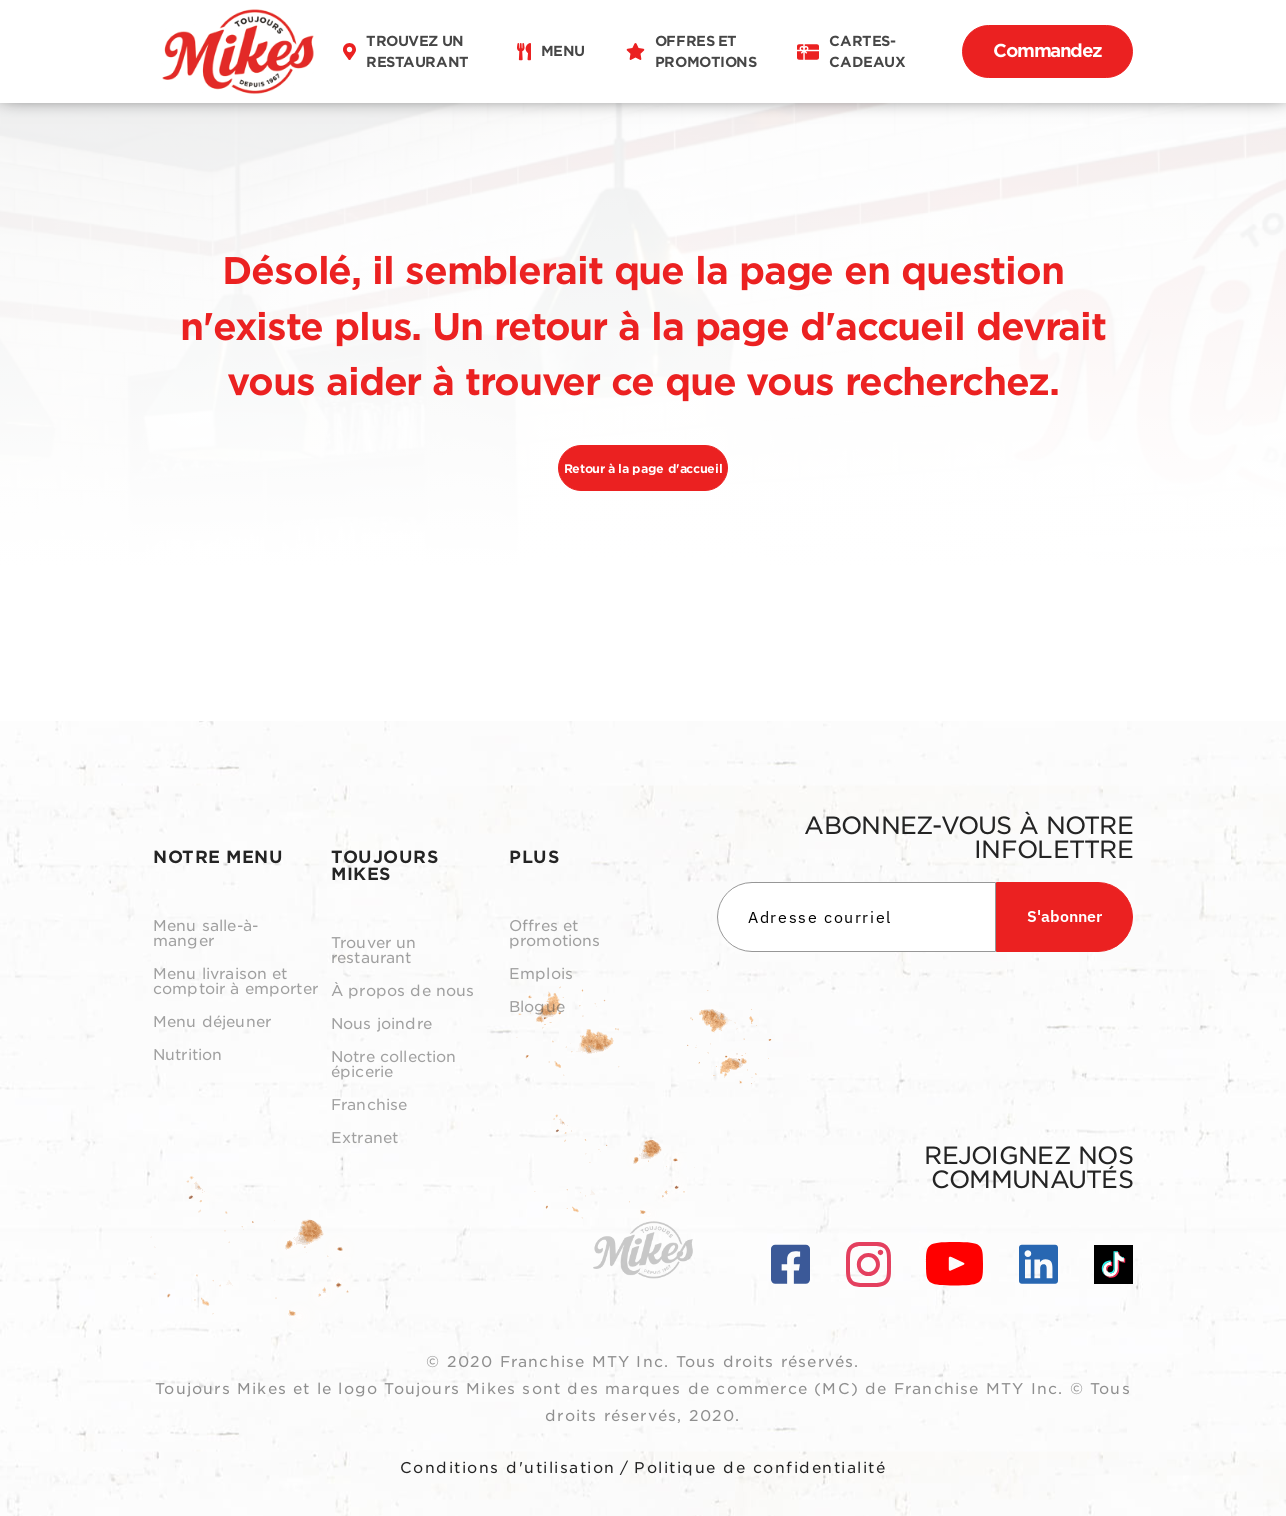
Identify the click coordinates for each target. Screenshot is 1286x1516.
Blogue (537, 1007)
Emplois (541, 974)
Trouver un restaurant (374, 951)
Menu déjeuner (212, 1022)
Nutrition (187, 1055)
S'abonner (1064, 916)
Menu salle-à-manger (205, 934)
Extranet (364, 1138)
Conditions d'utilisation (508, 1468)
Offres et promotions (555, 934)
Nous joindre (381, 1024)
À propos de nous (402, 991)
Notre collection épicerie (393, 1065)
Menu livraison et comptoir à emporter (235, 982)
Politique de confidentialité (760, 1468)
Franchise (369, 1105)
